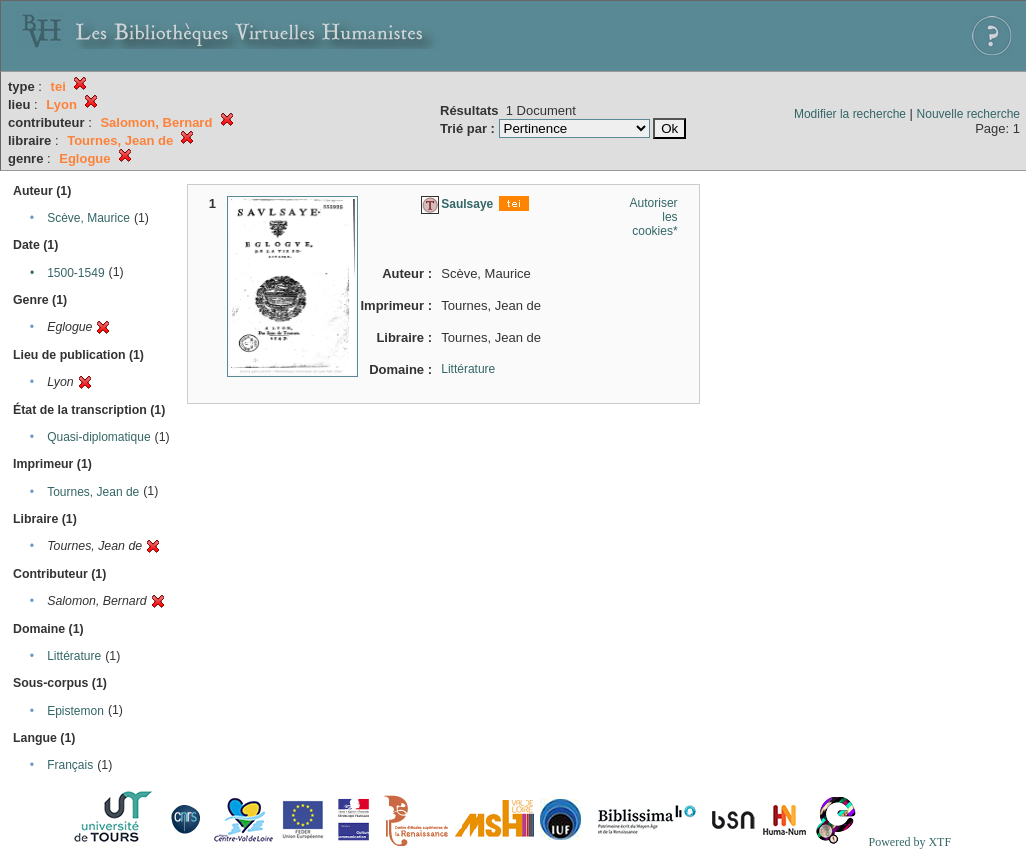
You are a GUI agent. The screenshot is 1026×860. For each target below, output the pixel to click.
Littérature (74, 656)
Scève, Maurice (88, 218)
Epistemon (75, 711)
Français (70, 765)
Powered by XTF (909, 842)
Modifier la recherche (850, 114)
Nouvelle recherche (968, 114)
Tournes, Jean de (93, 492)
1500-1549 (75, 273)
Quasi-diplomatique (98, 437)
